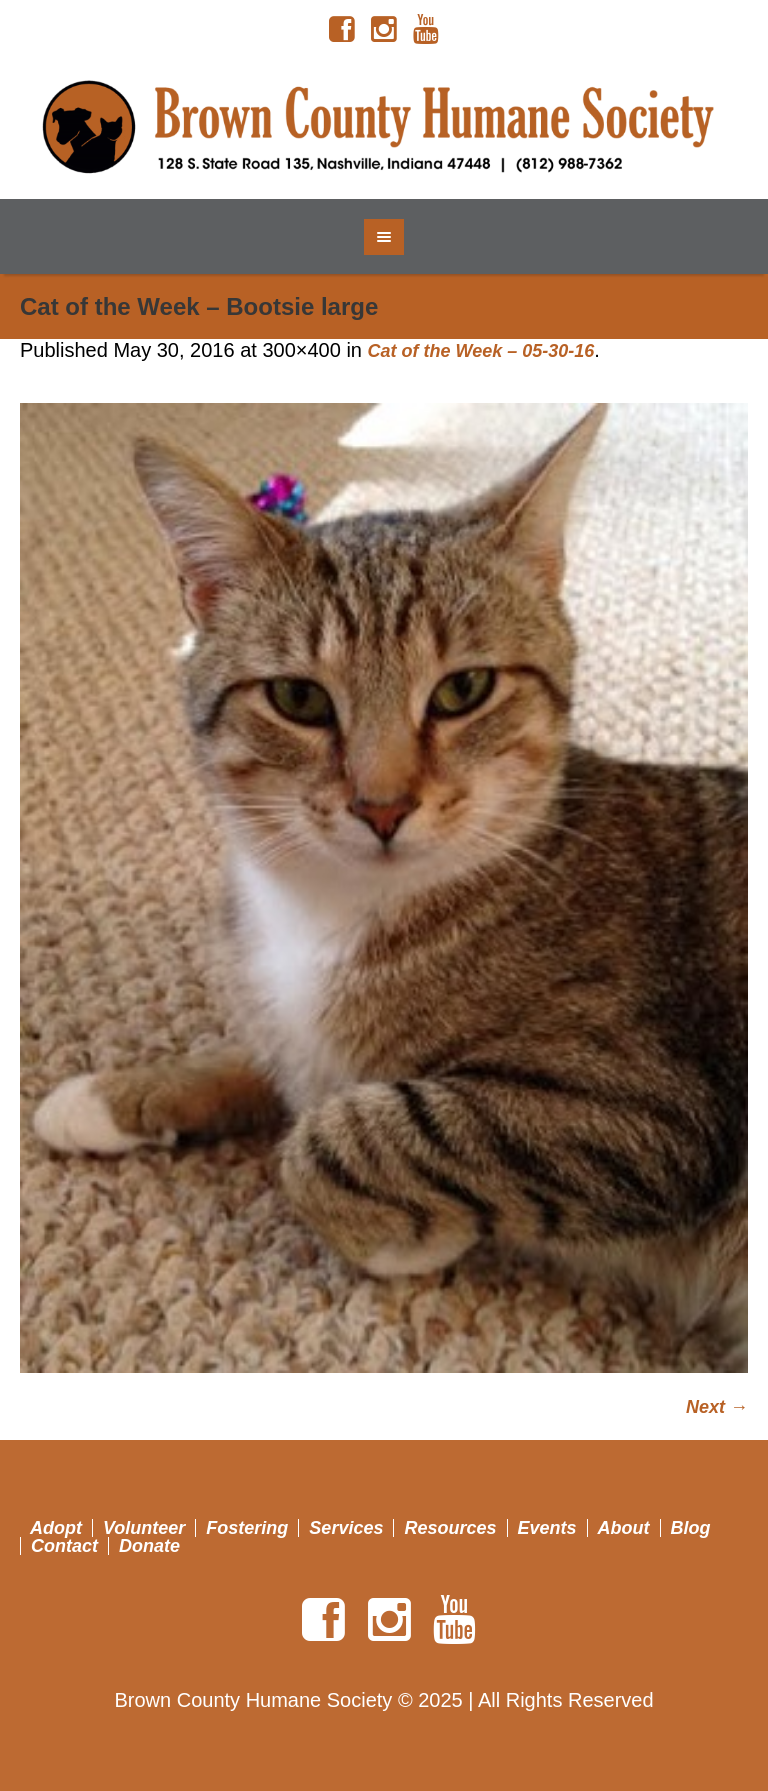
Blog (691, 1528)
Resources (450, 1528)
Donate (149, 1546)
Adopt (56, 1528)
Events (547, 1528)
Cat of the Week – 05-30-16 (481, 351)
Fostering (247, 1528)
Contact (64, 1546)
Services (346, 1528)
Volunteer (144, 1528)
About (624, 1528)
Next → (717, 1407)
